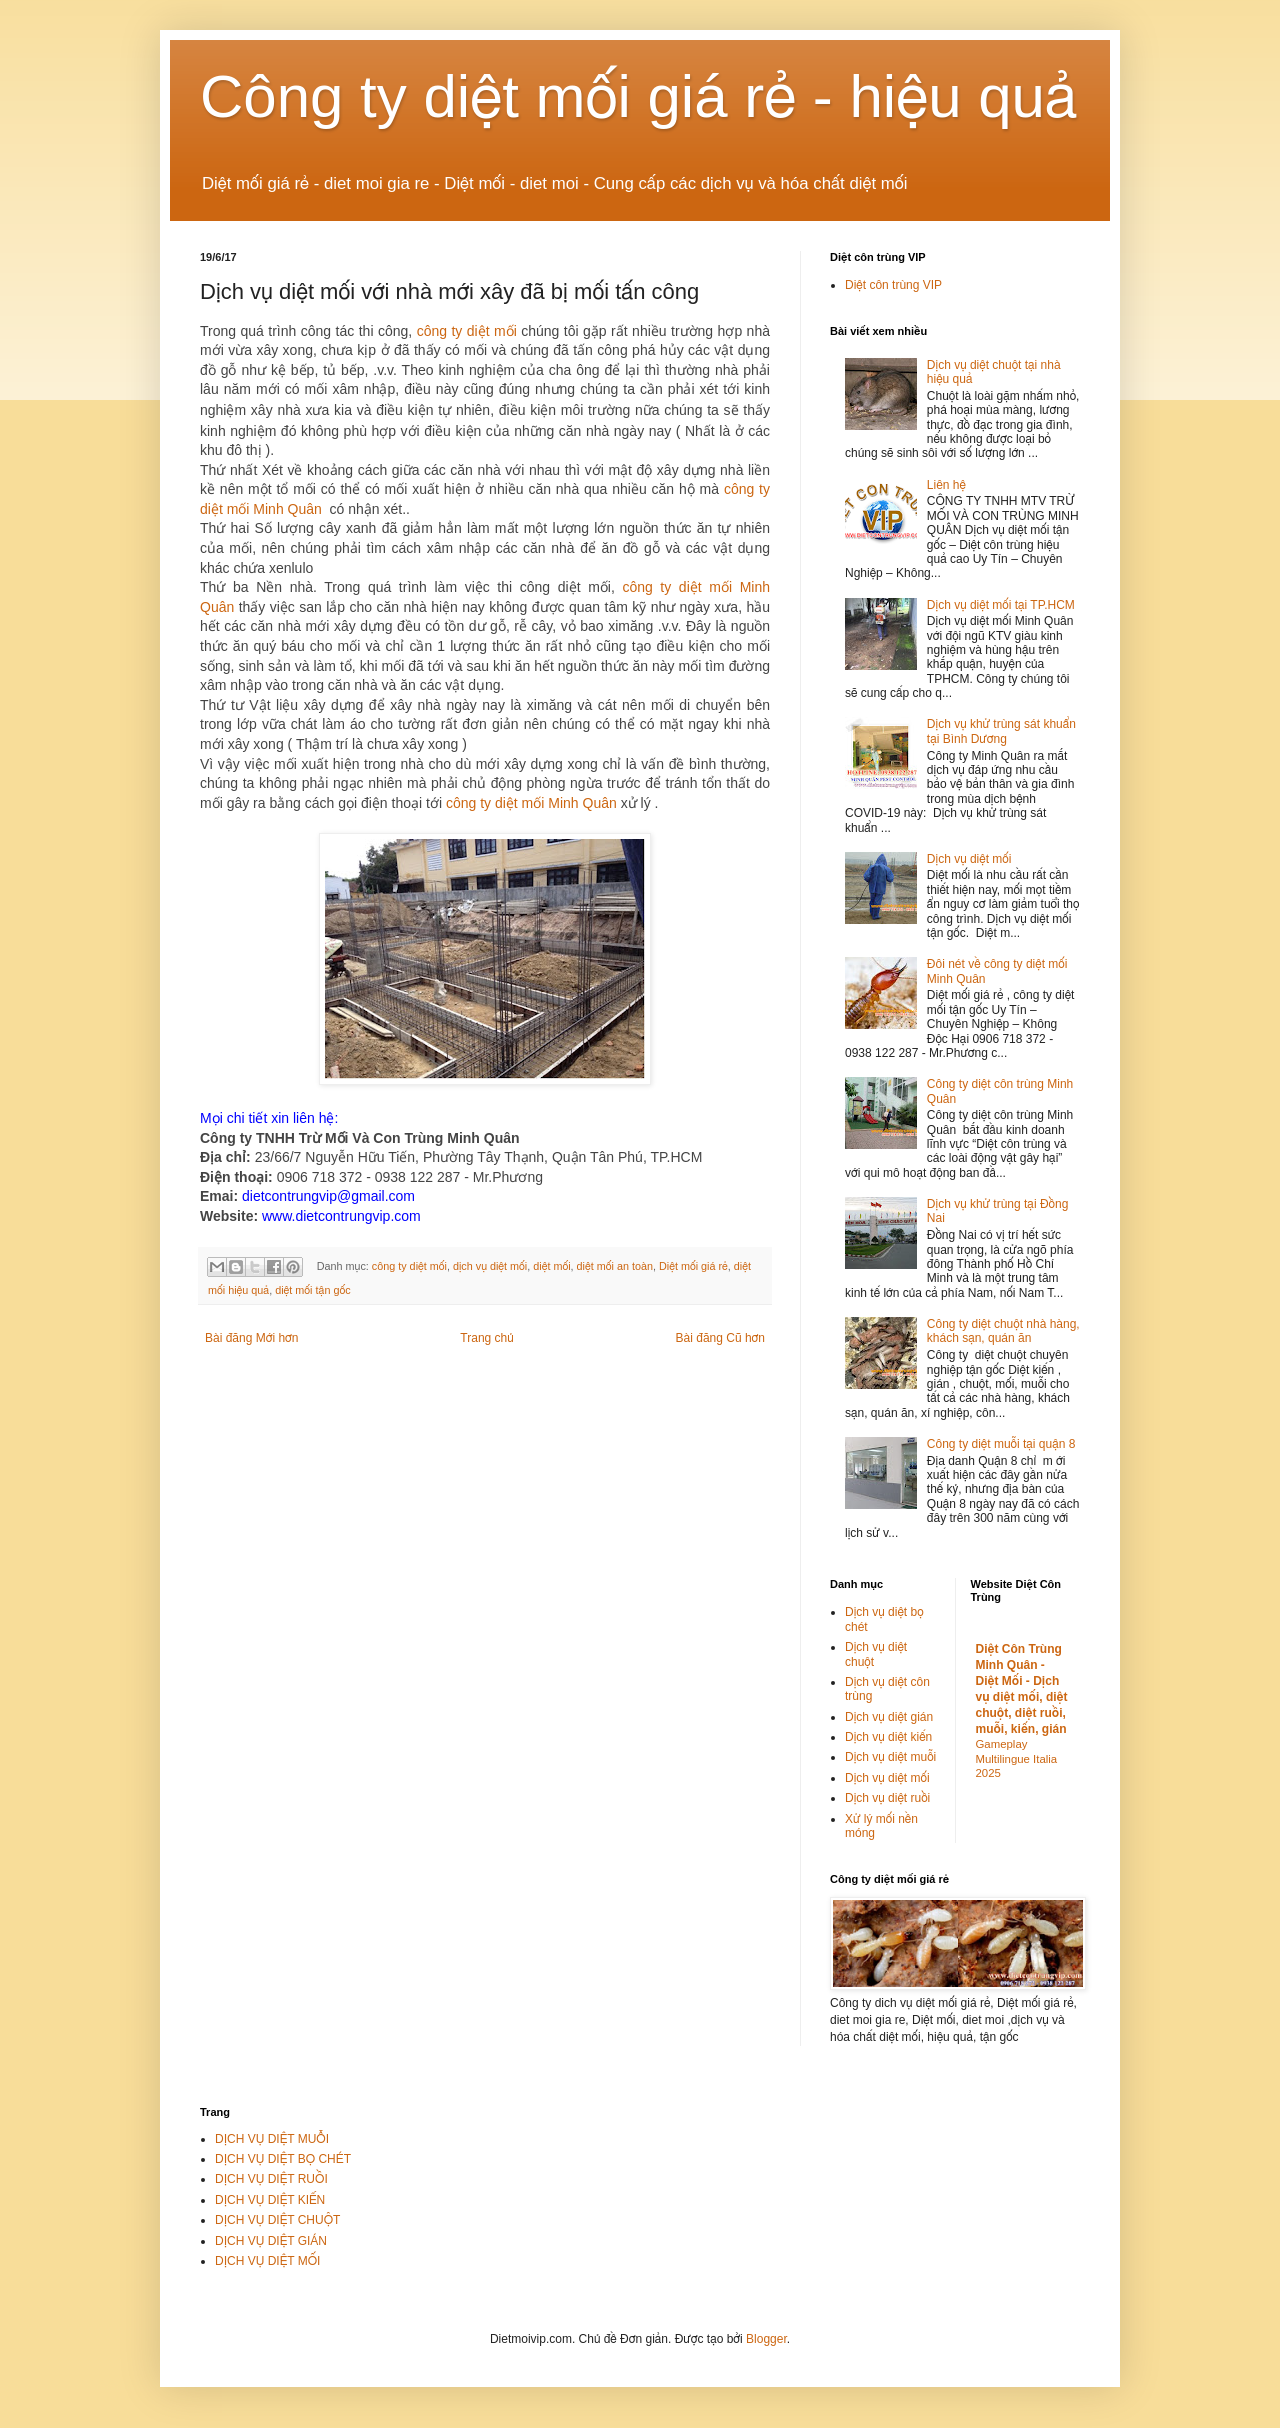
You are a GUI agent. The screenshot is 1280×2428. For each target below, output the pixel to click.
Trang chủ (486, 1338)
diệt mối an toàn (615, 1266)
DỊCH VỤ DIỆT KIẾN (270, 2200)
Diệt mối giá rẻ (693, 1266)
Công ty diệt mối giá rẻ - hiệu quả (639, 96)
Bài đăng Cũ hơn (720, 1338)
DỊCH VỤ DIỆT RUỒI (271, 2179)
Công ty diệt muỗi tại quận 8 (1001, 1444)
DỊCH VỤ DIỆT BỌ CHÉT (283, 2159)
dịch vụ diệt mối (490, 1266)
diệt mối (551, 1266)
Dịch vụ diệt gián (889, 1717)
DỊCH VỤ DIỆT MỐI (267, 2261)
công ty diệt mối (467, 331)
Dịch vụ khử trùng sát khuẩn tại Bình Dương (1001, 731)
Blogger (766, 2339)
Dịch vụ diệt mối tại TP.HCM (1001, 605)
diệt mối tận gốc (312, 1290)
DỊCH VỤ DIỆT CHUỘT (277, 2220)
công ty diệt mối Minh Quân (531, 803)
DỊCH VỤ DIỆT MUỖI (272, 2139)
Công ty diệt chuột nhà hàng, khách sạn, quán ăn (1003, 1331)
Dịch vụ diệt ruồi (887, 1798)
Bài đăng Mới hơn (251, 1338)
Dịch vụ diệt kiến (888, 1737)
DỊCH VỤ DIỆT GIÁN (271, 2241)
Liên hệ (946, 485)
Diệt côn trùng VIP (893, 285)
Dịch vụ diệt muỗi (890, 1757)
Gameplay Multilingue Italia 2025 (1017, 1759)
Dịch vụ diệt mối (969, 859)
